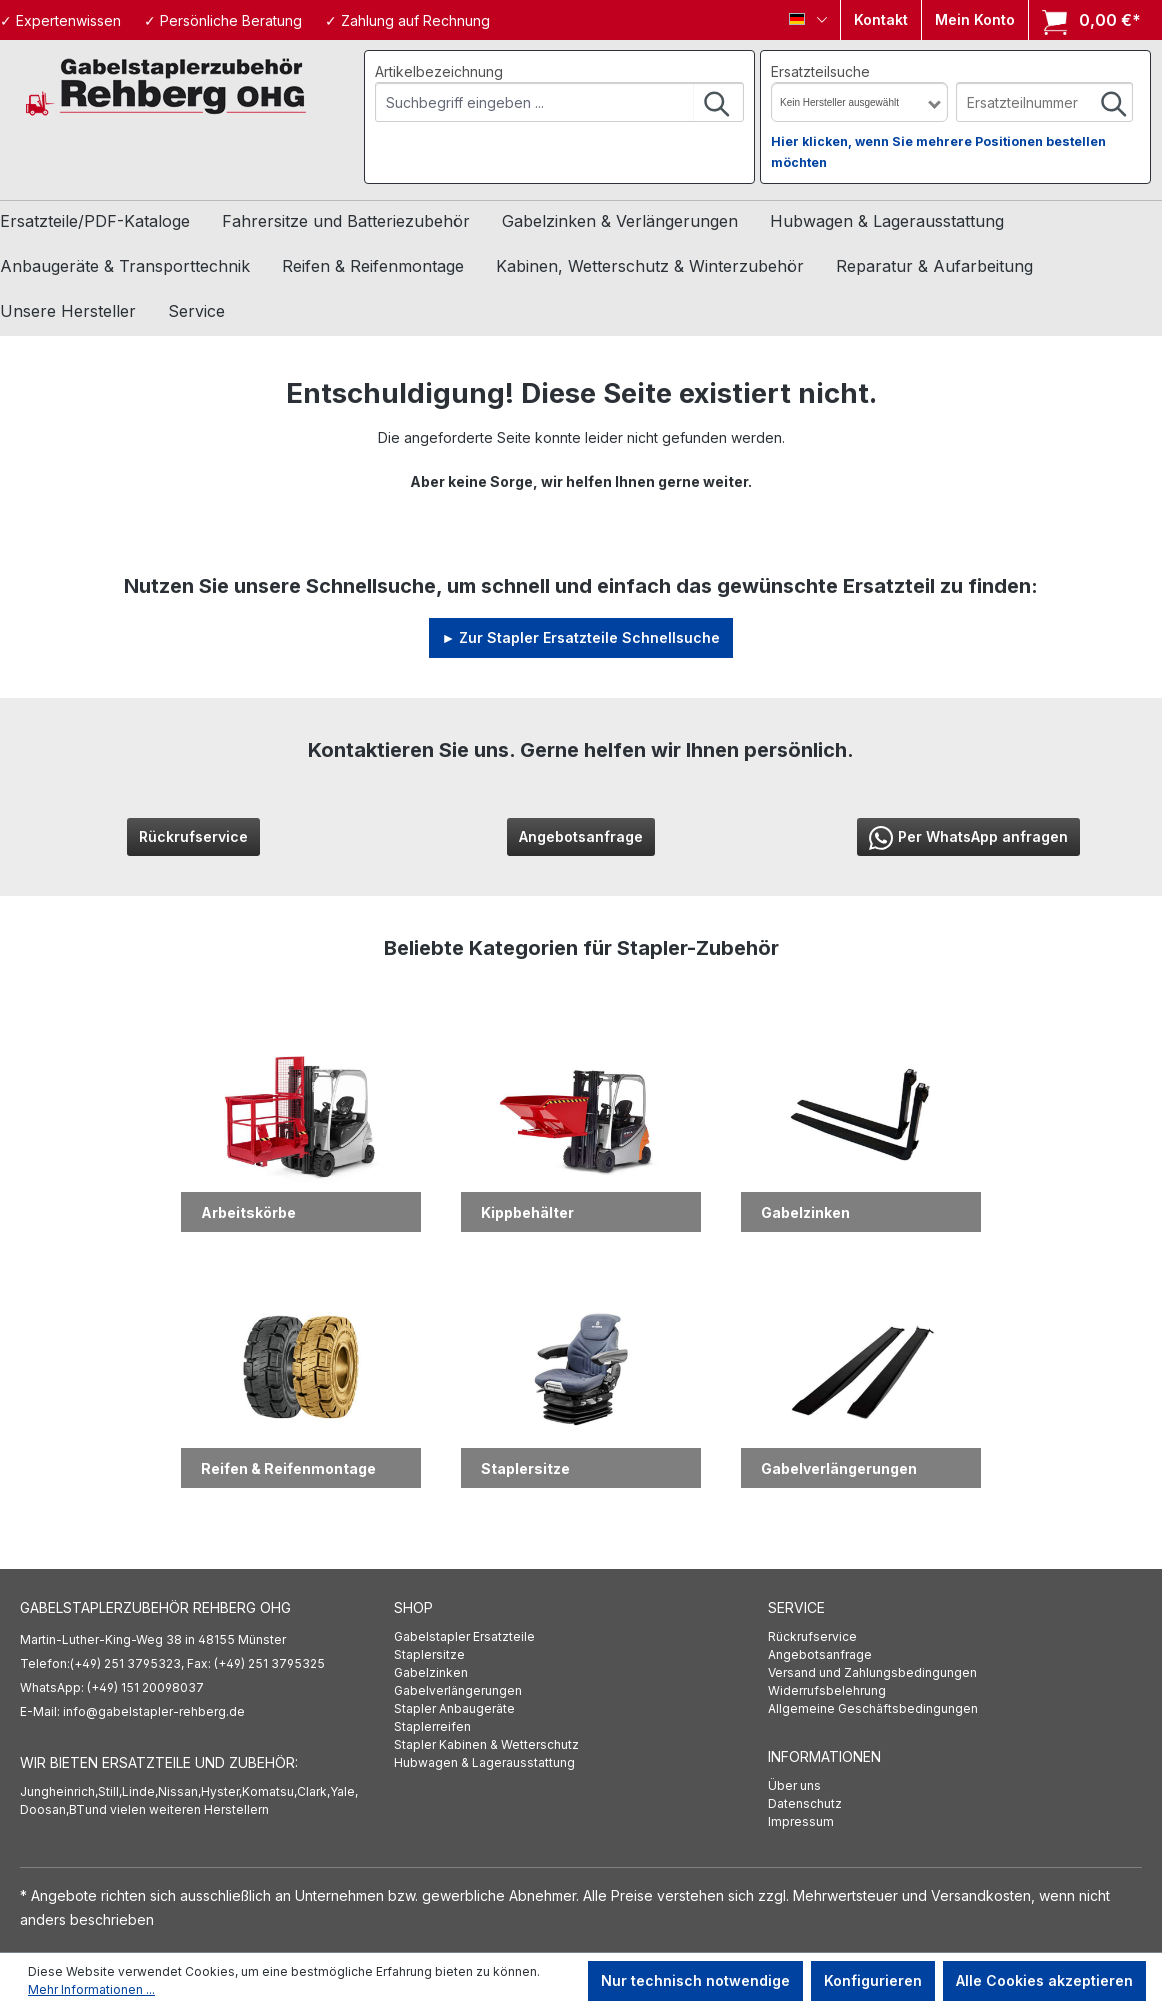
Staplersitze (429, 1654)
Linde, (140, 1791)
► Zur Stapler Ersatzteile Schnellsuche (581, 637)
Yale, (344, 1791)
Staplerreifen (432, 1726)
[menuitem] (581, 1637)
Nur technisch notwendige (695, 1980)
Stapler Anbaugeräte (454, 1708)
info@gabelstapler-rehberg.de (154, 1711)
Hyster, (221, 1791)
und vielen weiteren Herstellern (177, 1809)
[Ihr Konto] (975, 20)
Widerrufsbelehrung (827, 1690)
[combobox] (535, 102)
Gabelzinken (431, 1672)
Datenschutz (805, 1803)
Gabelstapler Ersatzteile (464, 1636)
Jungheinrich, (59, 1791)
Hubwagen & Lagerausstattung (484, 1762)
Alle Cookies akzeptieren (1044, 1980)
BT (77, 1809)
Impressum (801, 1821)
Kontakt (881, 19)
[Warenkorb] (1085, 20)
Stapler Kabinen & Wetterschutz (486, 1744)
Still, (110, 1791)
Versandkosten (981, 1895)
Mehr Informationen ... (91, 1989)
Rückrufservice (193, 836)
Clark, (313, 1791)
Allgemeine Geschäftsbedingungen (873, 1708)
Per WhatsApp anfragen (968, 838)
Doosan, (44, 1809)
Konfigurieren (873, 1980)
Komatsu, (269, 1791)
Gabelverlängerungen (458, 1690)
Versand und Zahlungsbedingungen (872, 1672)
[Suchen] (718, 102)
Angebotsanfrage (581, 836)
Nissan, (179, 1791)
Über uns (794, 1785)
